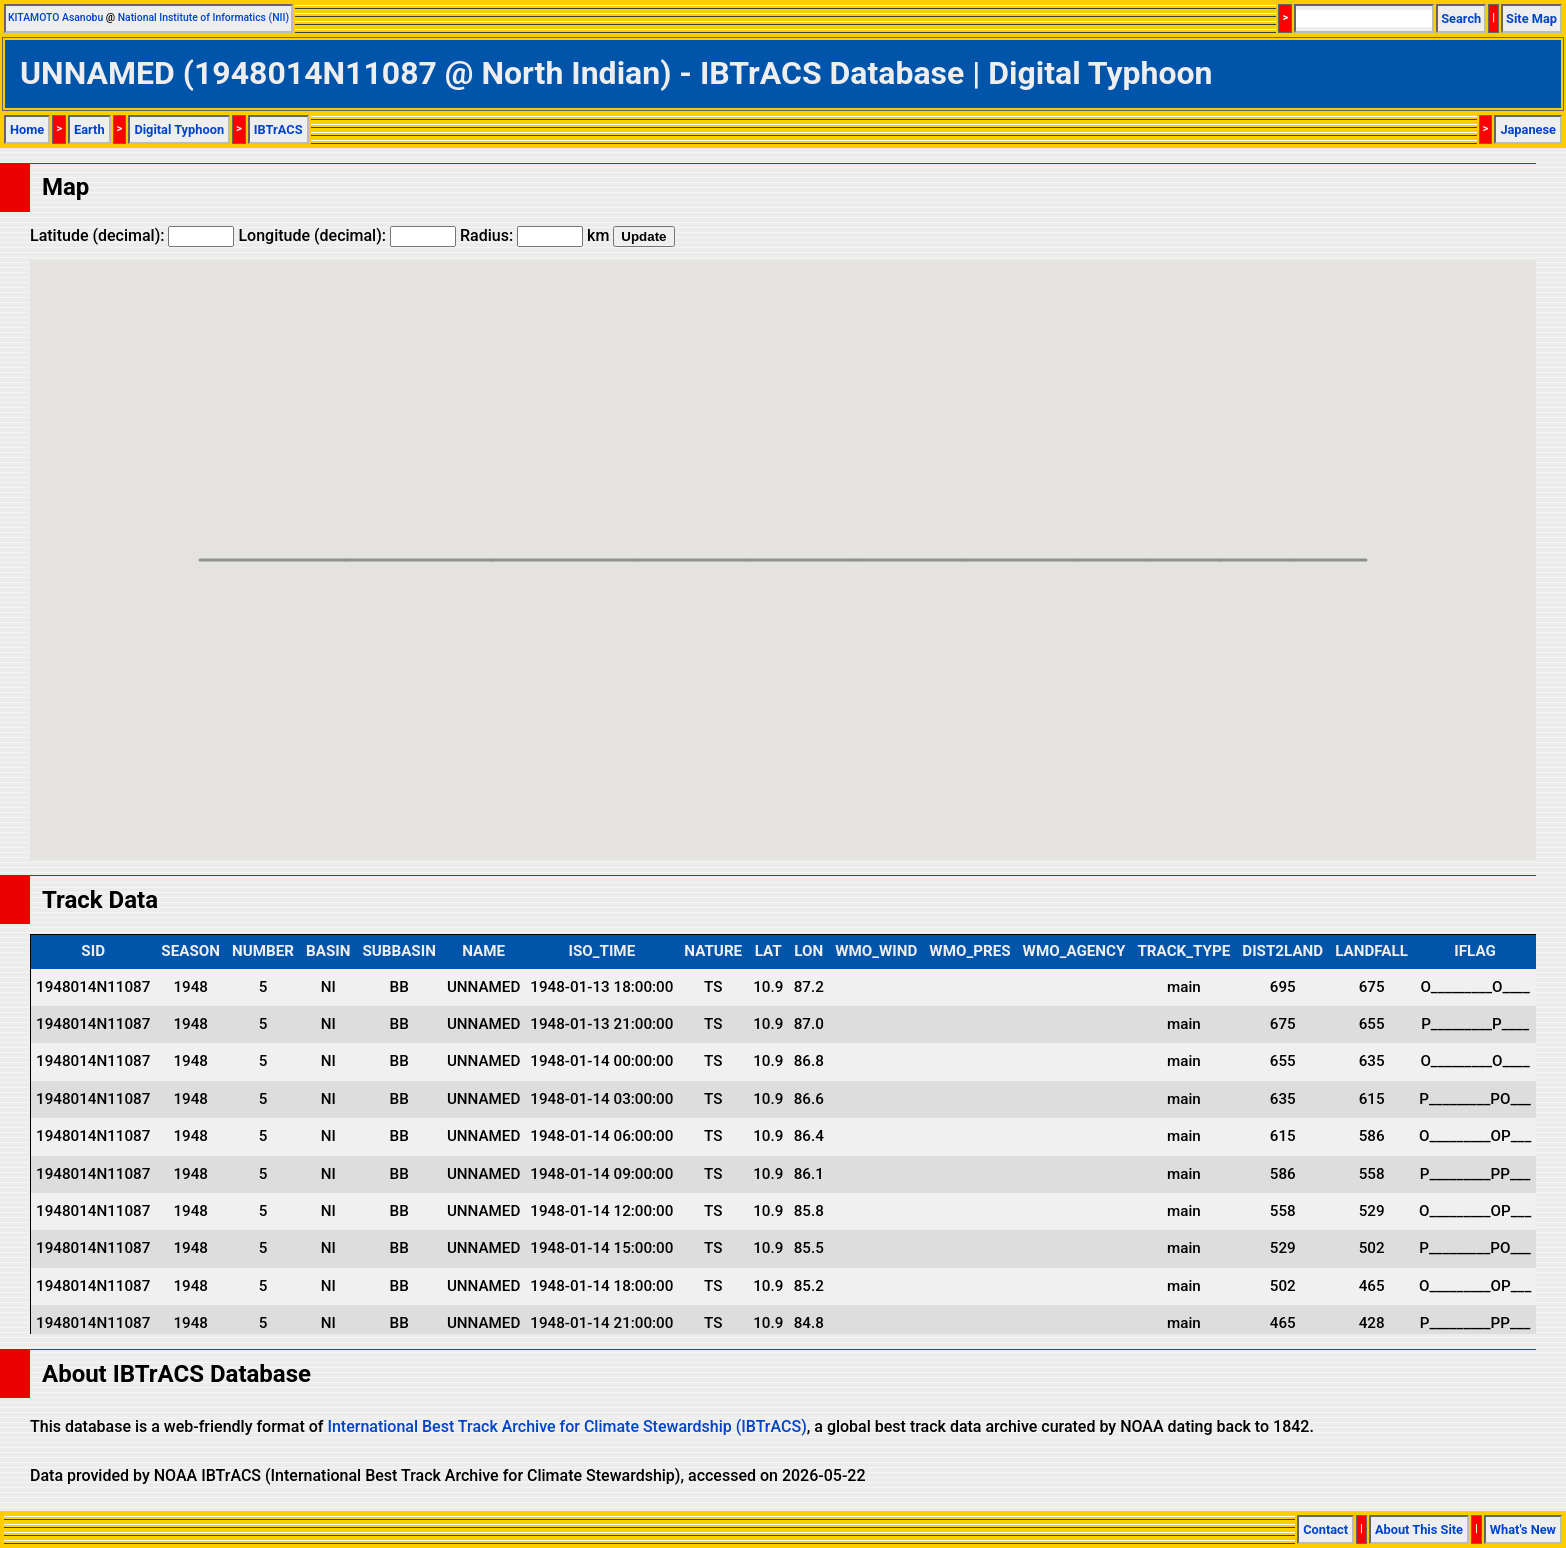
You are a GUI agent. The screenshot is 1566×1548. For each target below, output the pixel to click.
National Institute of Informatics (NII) (203, 17)
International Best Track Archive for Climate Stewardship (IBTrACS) (566, 1426)
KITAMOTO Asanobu (55, 17)
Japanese (1528, 129)
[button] (1366, 541)
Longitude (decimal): (347, 235)
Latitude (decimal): (132, 235)
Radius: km (534, 235)
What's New (1523, 1529)
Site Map (1531, 18)
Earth (89, 129)
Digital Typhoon (179, 129)
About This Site (1419, 1529)
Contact (1325, 1529)
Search (1461, 18)
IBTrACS (278, 129)
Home (27, 129)
